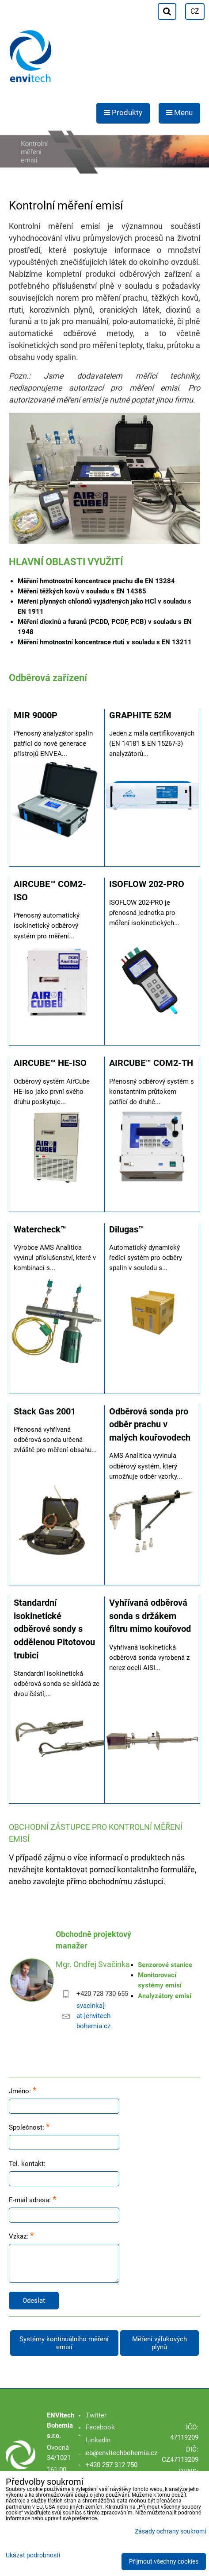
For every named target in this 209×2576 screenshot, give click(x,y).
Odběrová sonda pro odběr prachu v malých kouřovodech (149, 1424)
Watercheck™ (40, 1229)
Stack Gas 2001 (45, 1411)
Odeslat (34, 2301)
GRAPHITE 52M (140, 715)
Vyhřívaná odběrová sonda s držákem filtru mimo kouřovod (150, 1616)
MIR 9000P (35, 715)
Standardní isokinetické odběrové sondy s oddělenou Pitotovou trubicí (54, 1629)
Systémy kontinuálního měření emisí (64, 2343)
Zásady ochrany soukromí (170, 2531)
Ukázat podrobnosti (33, 2555)
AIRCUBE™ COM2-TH (151, 1063)
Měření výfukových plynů (159, 2343)
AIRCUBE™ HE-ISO (50, 1063)
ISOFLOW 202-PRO (146, 884)
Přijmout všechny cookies (163, 2561)
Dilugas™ (126, 1229)
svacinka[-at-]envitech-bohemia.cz (94, 2016)
